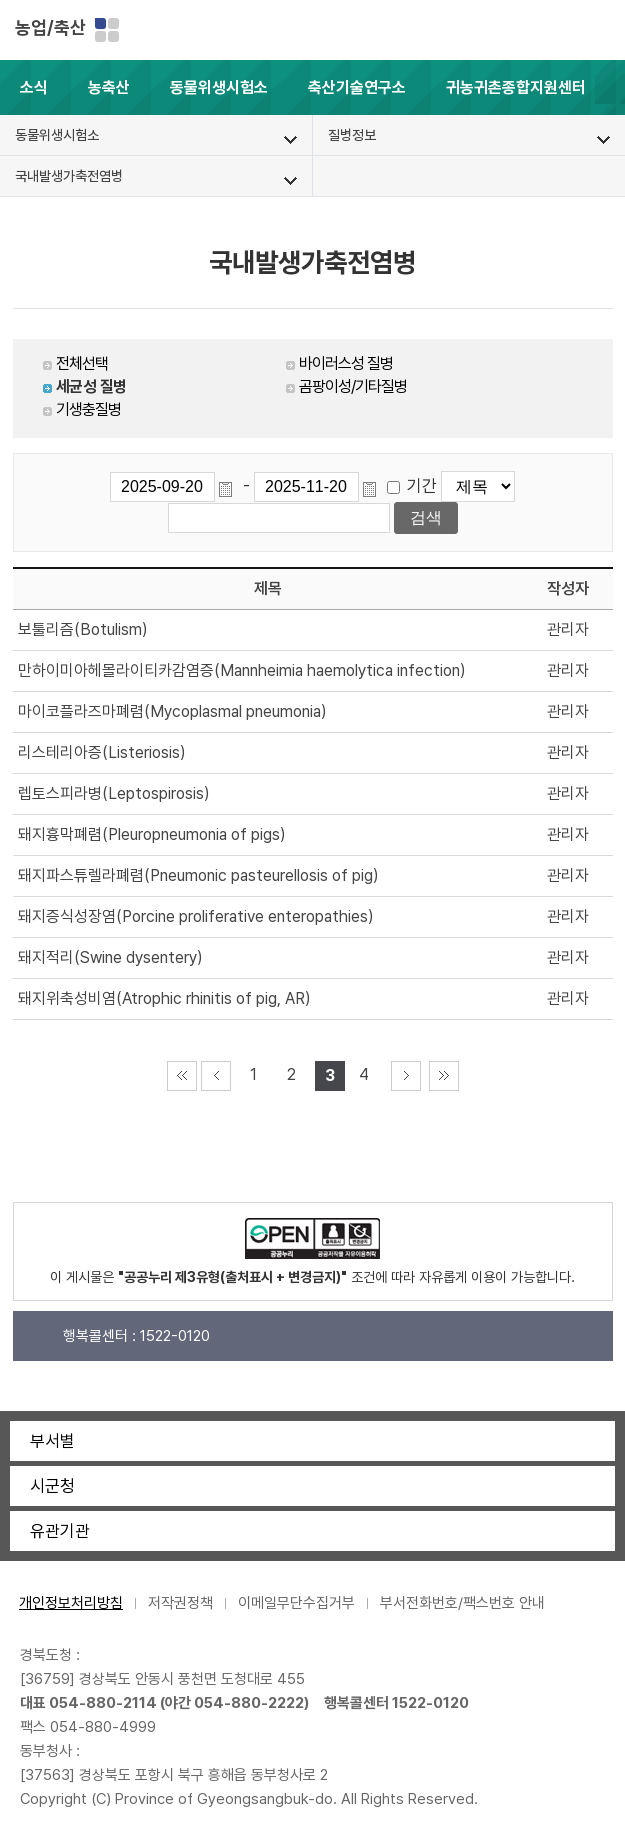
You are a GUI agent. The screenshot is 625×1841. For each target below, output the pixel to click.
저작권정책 (180, 1603)
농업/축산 (50, 27)
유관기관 (60, 1531)
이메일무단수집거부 (296, 1603)
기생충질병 (88, 409)
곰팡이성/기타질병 (353, 386)
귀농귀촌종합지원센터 (516, 87)
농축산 (109, 87)
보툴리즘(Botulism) (83, 629)
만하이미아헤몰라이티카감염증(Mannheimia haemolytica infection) (242, 670)
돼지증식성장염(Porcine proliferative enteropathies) (196, 916)
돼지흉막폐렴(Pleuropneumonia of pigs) (152, 834)
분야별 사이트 (107, 30)
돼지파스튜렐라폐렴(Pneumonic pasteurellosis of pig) (198, 875)
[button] (610, 87)
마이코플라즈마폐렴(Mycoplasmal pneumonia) (172, 711)
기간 (422, 486)
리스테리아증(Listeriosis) (102, 752)
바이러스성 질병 (346, 363)
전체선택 (82, 363)
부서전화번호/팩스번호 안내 (462, 1603)
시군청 (52, 1486)
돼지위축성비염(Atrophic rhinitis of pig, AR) (164, 998)
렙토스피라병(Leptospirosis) (114, 793)
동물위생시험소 (219, 87)
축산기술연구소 (357, 87)
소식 (34, 87)
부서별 (52, 1441)
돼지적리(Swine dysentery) (110, 957)
